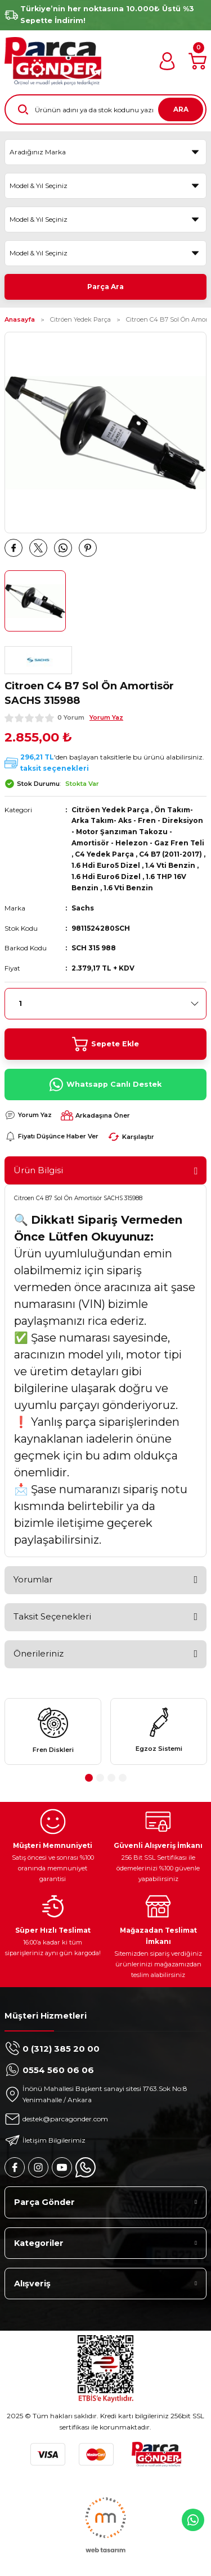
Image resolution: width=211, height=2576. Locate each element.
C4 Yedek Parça (104, 854)
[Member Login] (167, 61)
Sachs (82, 908)
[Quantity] (105, 1003)
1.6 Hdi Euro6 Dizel (106, 876)
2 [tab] (100, 1778)
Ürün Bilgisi (38, 1170)
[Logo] (53, 61)
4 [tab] (123, 1778)
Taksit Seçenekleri (52, 1616)
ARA (180, 109)
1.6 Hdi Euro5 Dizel (105, 865)
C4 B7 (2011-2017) (170, 854)
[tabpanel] (53, 1731)
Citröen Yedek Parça (110, 810)
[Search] (105, 109)
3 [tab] (111, 1778)
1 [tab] (89, 1778)
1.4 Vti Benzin (170, 865)
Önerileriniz (39, 1653)
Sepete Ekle (105, 1044)
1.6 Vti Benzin (128, 888)
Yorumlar (33, 1579)
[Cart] (197, 61)
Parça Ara (105, 286)
